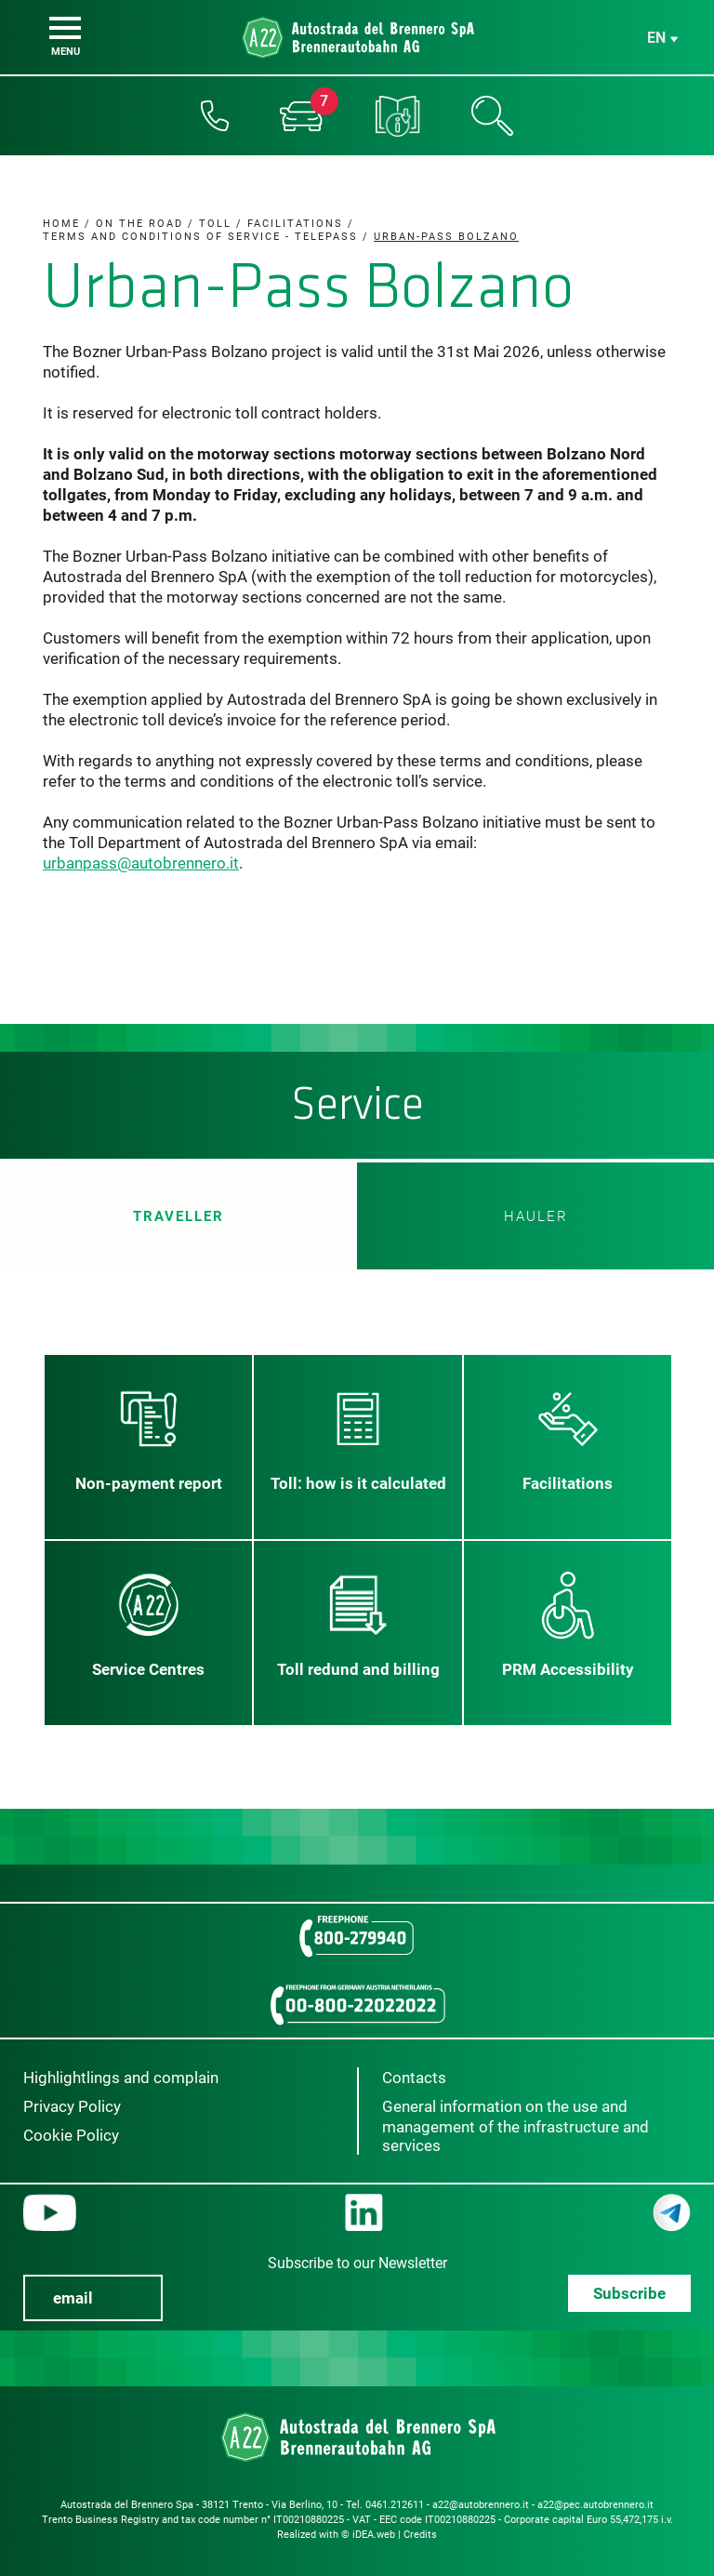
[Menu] (65, 28)
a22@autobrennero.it (480, 2505)
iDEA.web (373, 2535)
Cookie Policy (71, 2135)
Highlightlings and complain (120, 2077)
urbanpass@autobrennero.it (141, 863)
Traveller (178, 1215)
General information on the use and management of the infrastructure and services (515, 2126)
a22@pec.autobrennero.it (595, 2505)
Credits (420, 2535)
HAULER (536, 1216)
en (656, 37)
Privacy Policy (72, 2106)
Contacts (414, 2077)
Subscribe (629, 2293)
